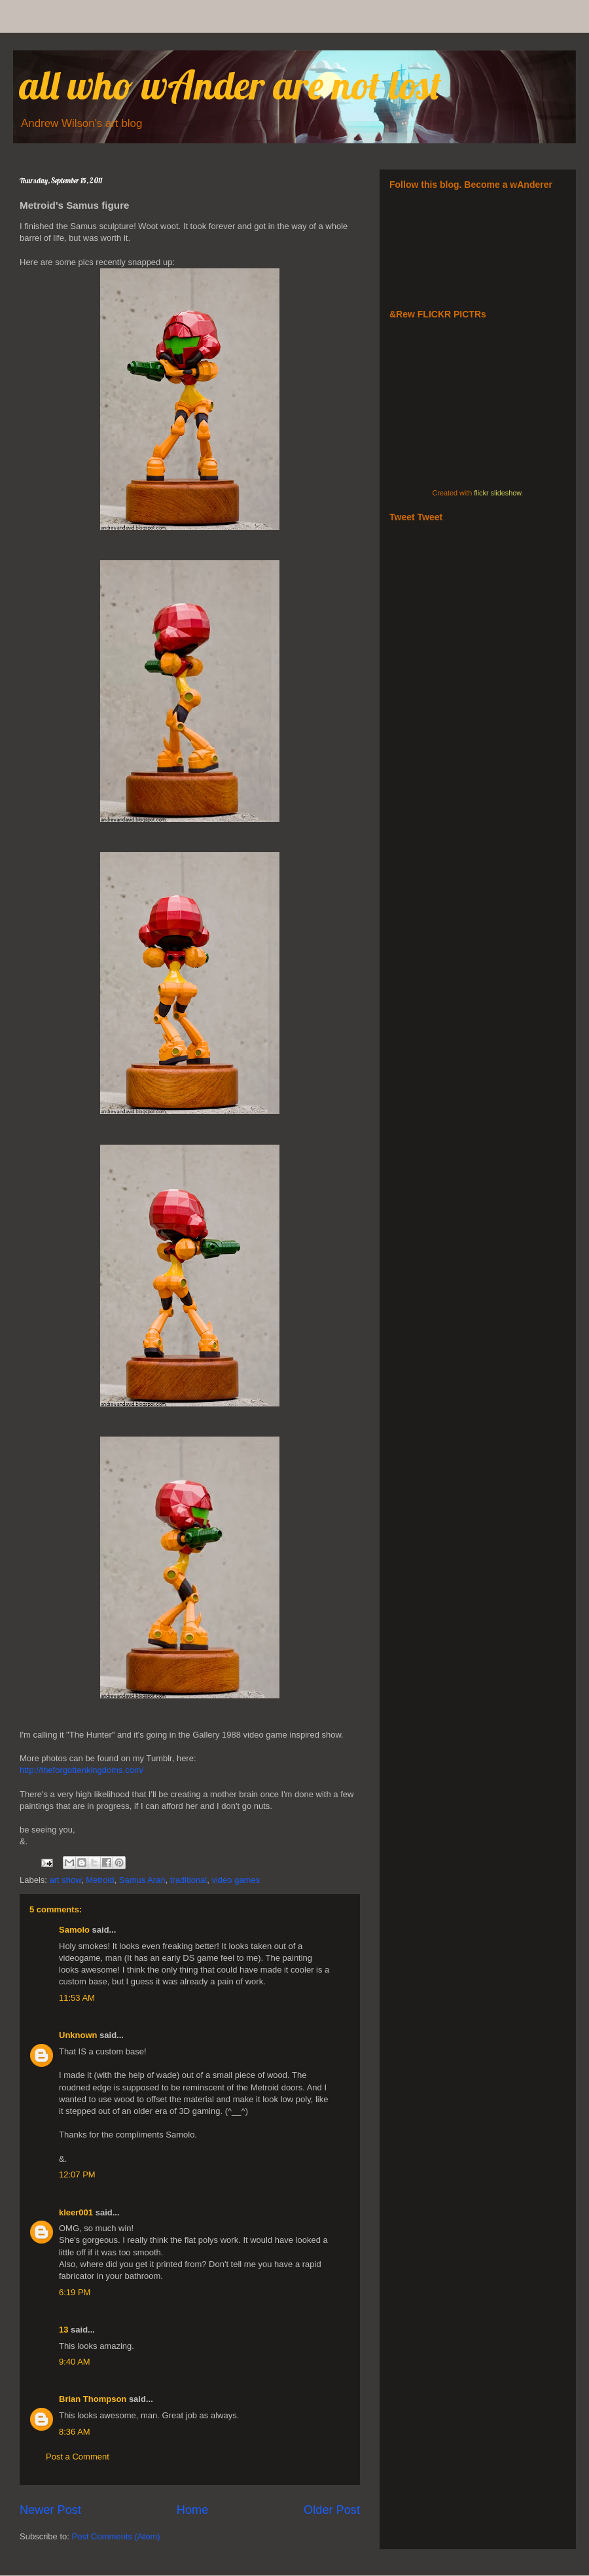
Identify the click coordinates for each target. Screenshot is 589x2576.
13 (63, 2329)
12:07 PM (77, 2174)
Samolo (74, 1930)
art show (65, 1880)
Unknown (78, 2035)
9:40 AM (74, 2362)
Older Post (332, 2509)
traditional (188, 1880)
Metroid (100, 1880)
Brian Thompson (92, 2399)
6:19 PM (74, 2292)
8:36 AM (74, 2432)
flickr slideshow (497, 493)
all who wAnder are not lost (231, 84)
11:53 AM (77, 1998)
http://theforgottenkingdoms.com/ (81, 1770)
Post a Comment (77, 2456)
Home (193, 2509)
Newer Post (50, 2509)
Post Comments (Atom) (116, 2536)
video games (235, 1880)
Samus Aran (142, 1880)
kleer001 (76, 2212)
